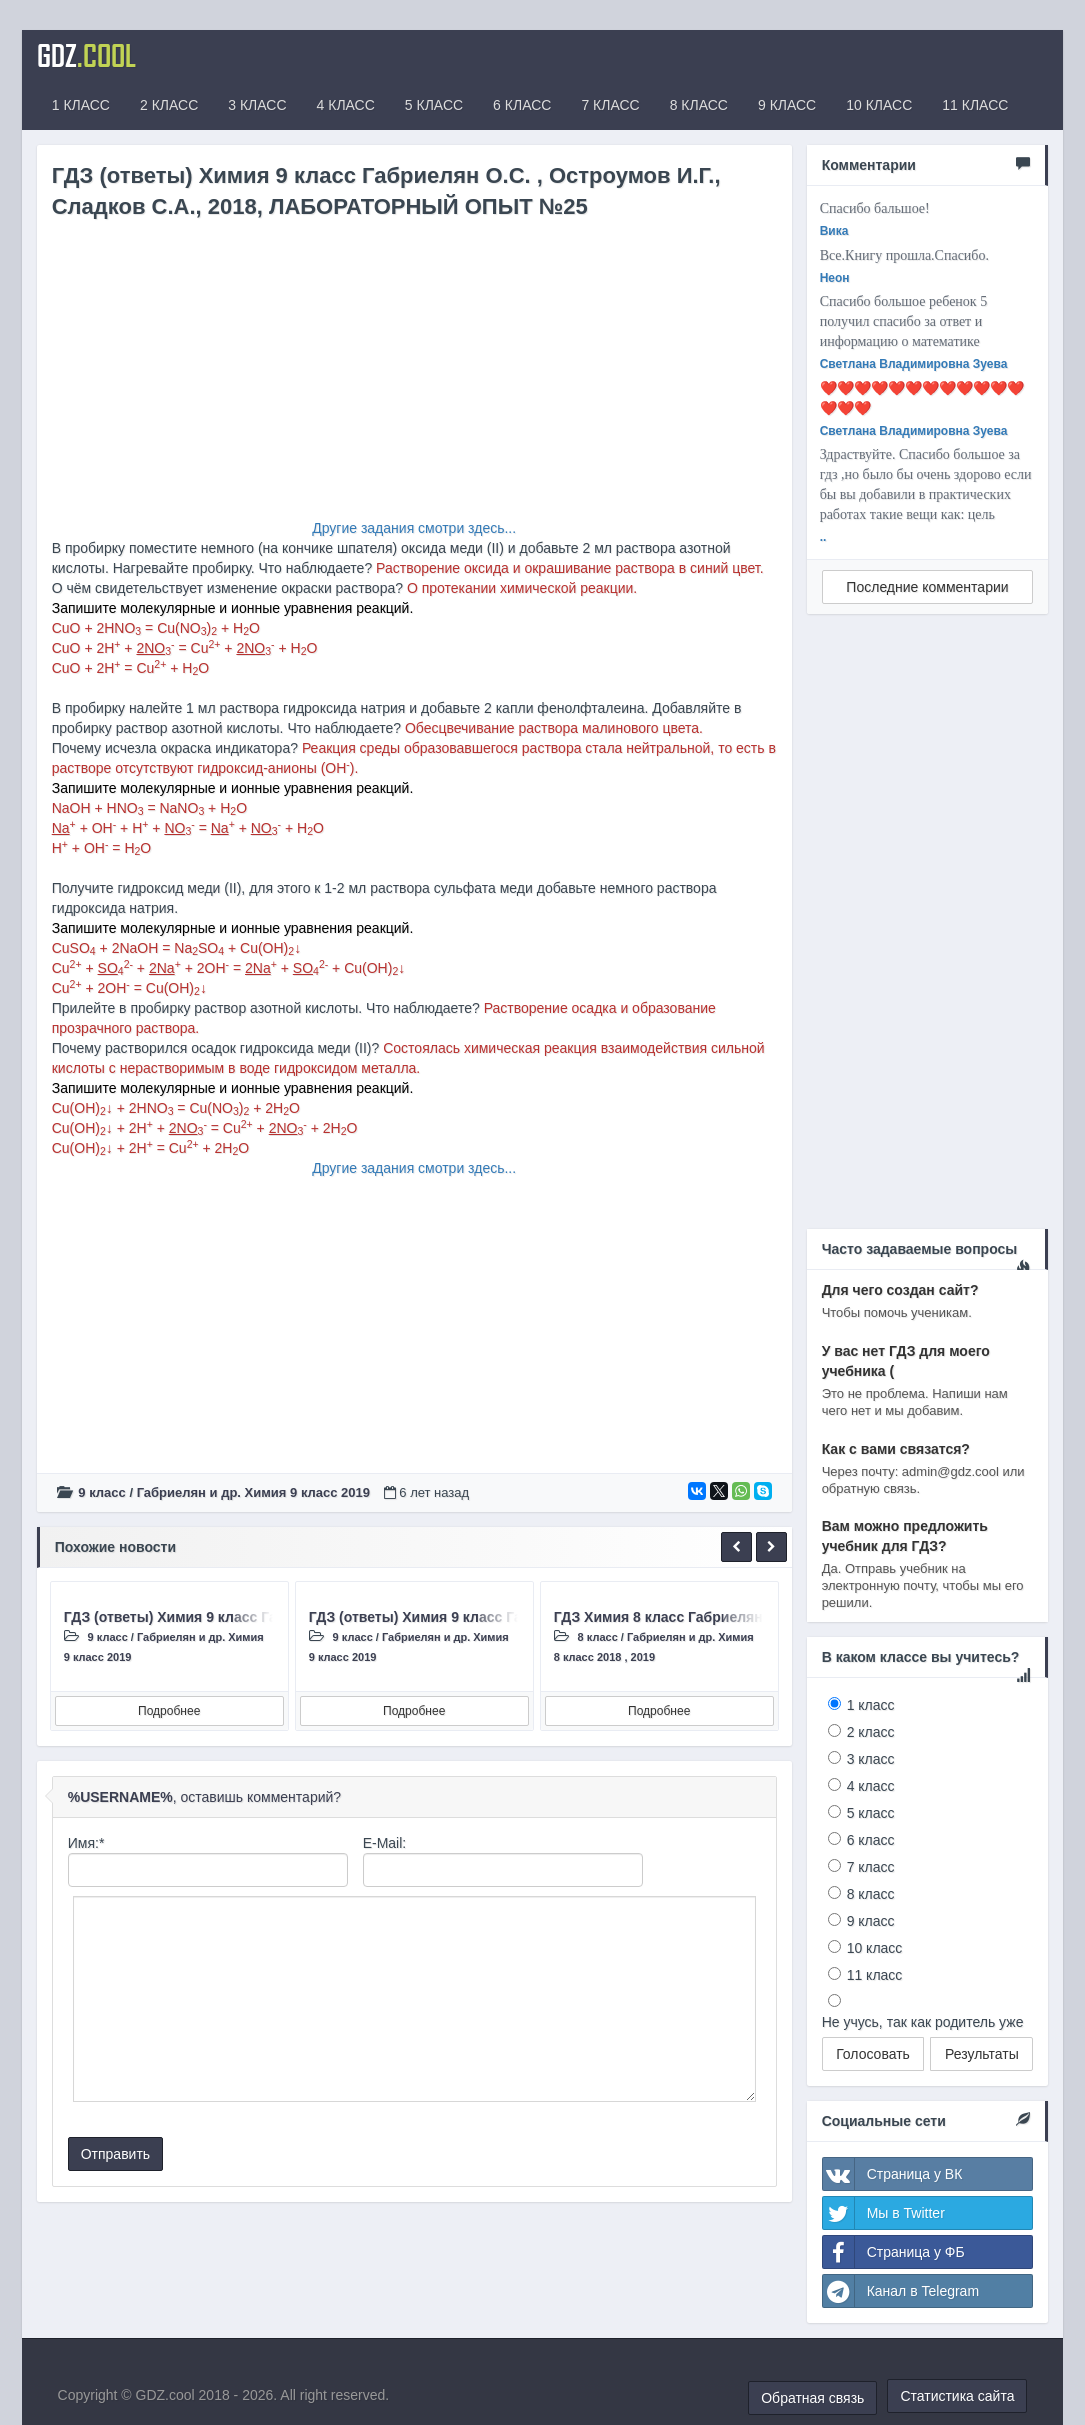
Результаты (982, 2054)
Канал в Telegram (901, 2291)
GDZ (86, 55)
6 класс (871, 1840)
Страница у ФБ (894, 2252)
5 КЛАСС (434, 105)
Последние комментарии (927, 587)
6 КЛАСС (522, 105)
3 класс (871, 1759)
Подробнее (169, 1711)
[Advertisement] (414, 378)
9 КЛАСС (787, 105)
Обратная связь (812, 2398)
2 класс (871, 1732)
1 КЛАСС (81, 105)
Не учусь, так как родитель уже (923, 2022)
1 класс (871, 1705)
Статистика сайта (957, 2396)
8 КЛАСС (699, 105)
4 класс (871, 1786)
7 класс (871, 1867)
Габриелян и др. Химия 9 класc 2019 (253, 1492)
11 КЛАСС (975, 105)
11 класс (875, 1975)
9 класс (101, 1492)
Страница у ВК (893, 2174)
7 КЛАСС (610, 105)
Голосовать (873, 2054)
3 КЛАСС (257, 105)
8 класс (598, 1637)
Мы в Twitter (884, 2213)
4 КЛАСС (346, 105)
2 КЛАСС (169, 105)
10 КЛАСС (879, 105)
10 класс (875, 1948)
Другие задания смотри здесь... (414, 528)
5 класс (871, 1813)
